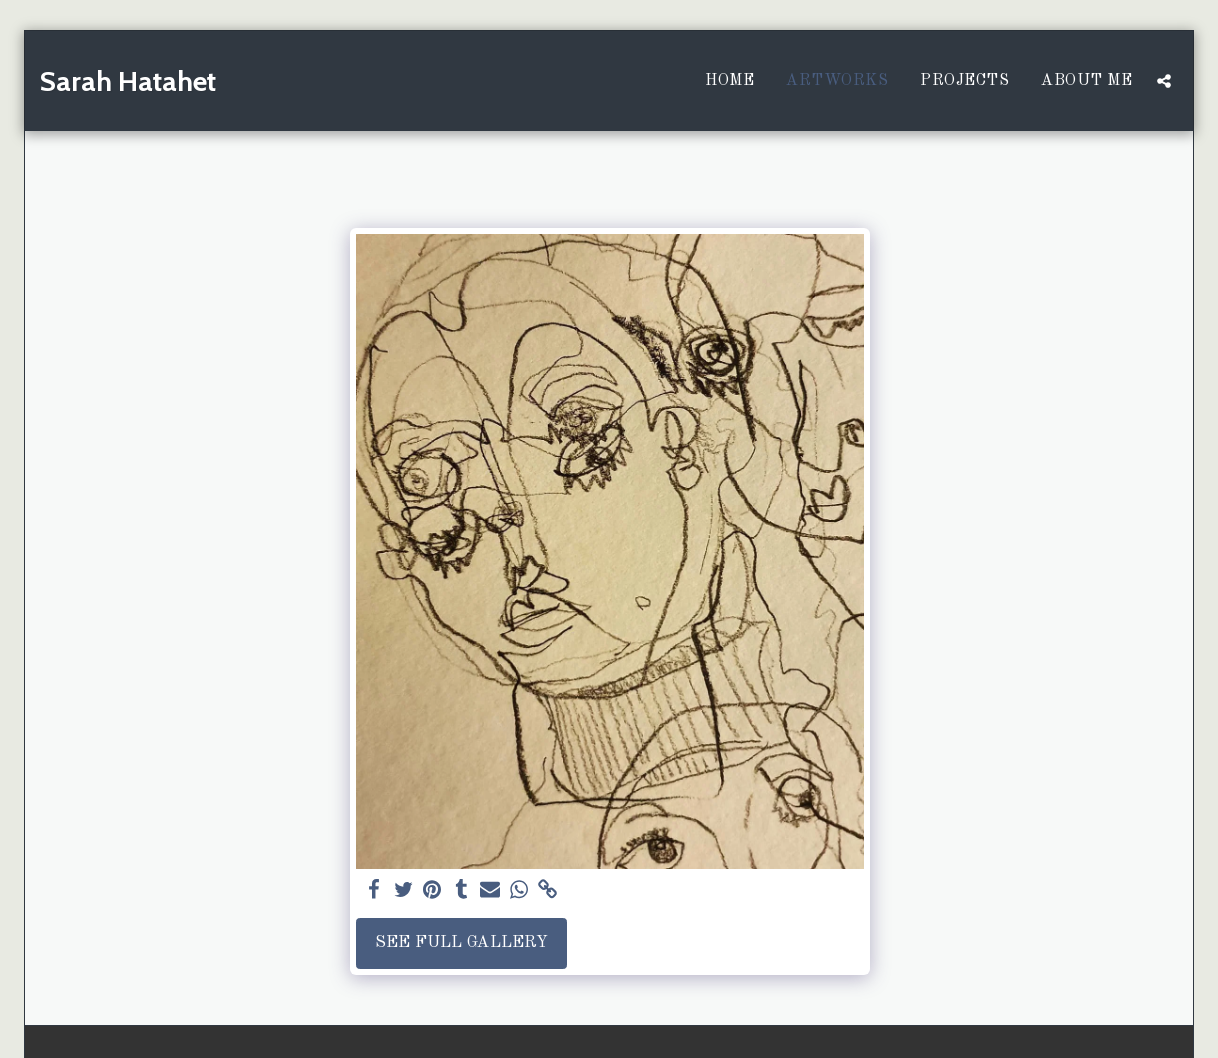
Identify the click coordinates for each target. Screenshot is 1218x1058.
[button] (1164, 81)
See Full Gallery (461, 942)
